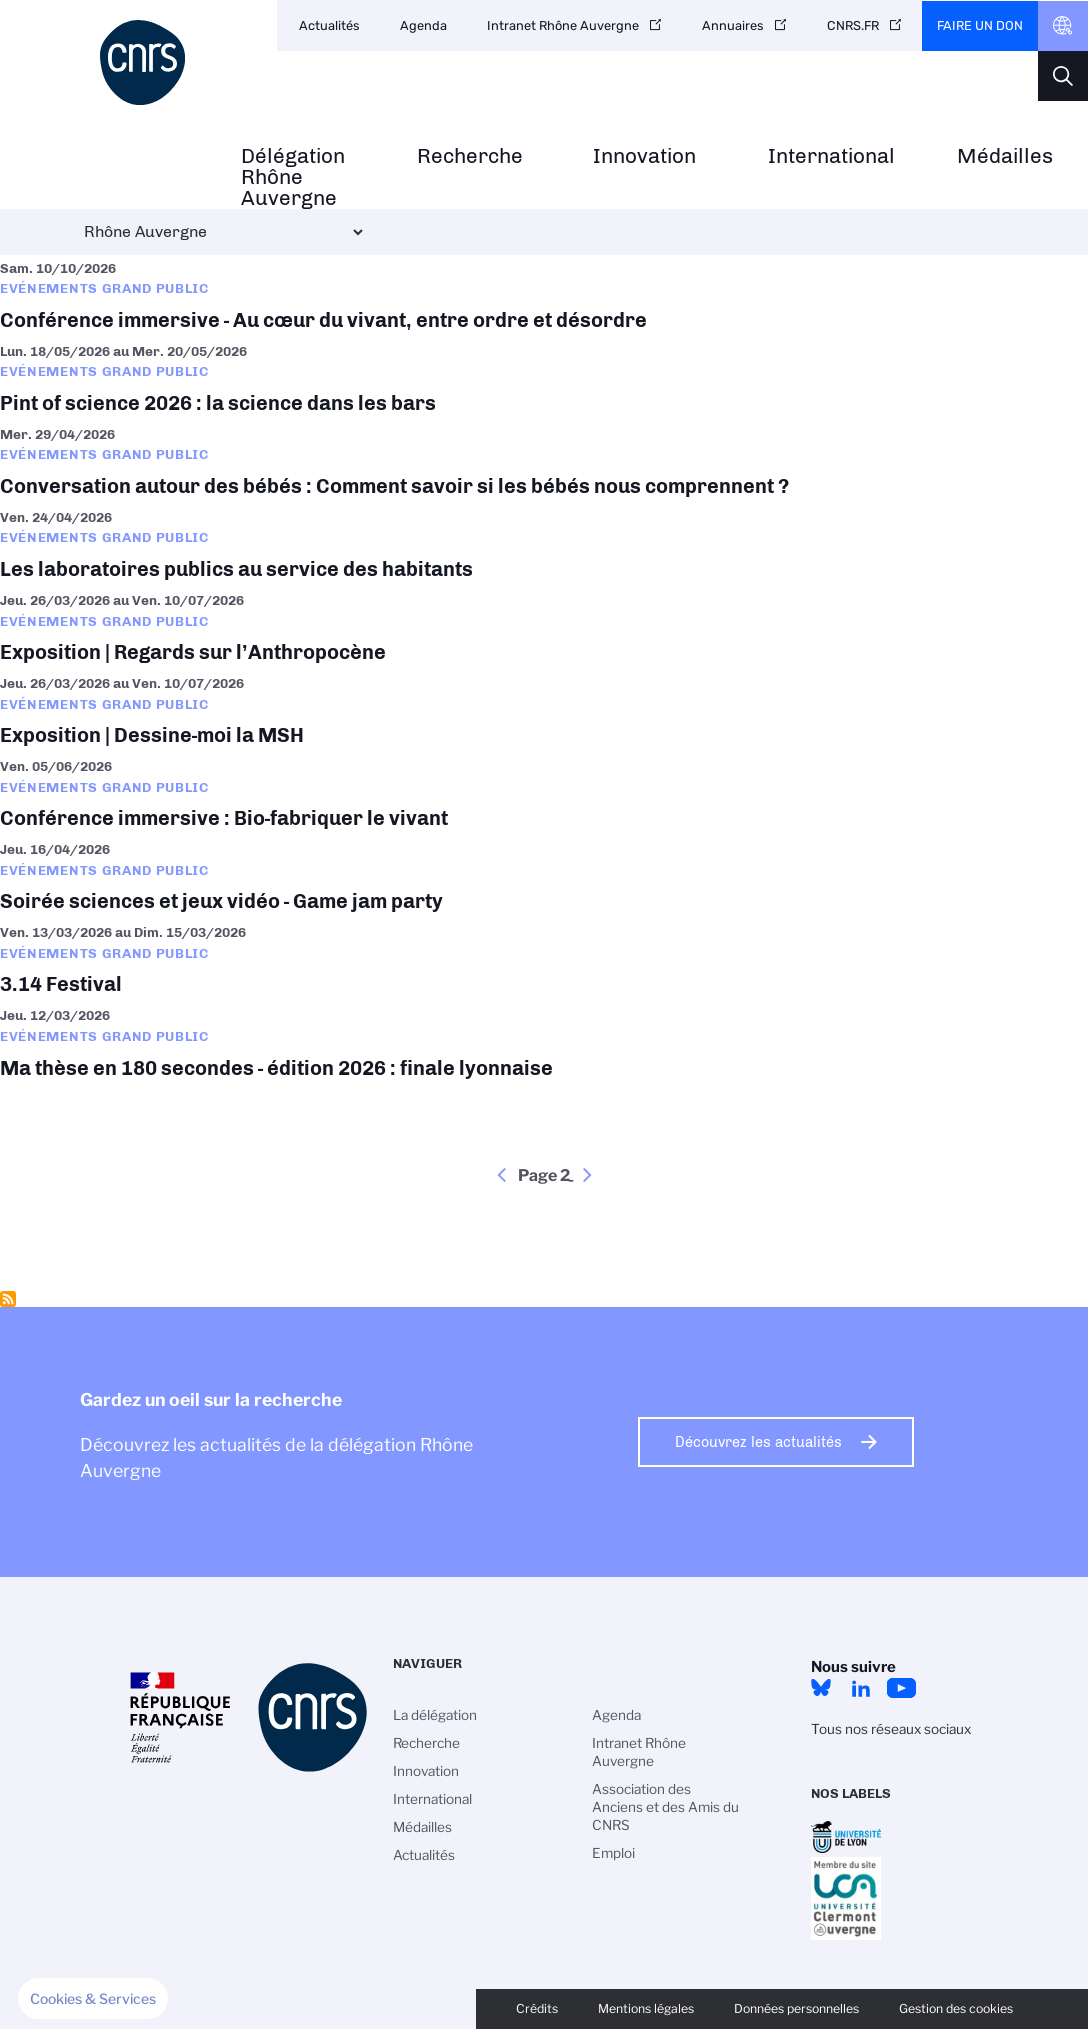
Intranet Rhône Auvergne (563, 25)
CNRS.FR (853, 25)
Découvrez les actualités (758, 1442)
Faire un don (980, 25)
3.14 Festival (544, 960)
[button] (93, 1999)
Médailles (1005, 156)
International (831, 156)
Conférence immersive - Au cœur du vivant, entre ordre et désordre (544, 296)
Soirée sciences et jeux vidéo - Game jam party (544, 877)
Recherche (470, 156)
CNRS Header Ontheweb (1063, 26)
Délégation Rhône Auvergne (293, 177)
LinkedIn (861, 1688)
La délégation (435, 1715)
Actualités (329, 25)
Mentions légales (646, 2008)
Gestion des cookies (956, 2008)
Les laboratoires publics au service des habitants (544, 545)
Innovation (644, 156)
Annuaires (733, 25)
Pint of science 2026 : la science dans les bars (544, 379)
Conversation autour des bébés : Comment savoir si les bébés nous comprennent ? (544, 462)
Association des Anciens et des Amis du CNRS (665, 1807)
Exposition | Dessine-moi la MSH (544, 711)
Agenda (423, 25)
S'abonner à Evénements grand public (8, 1299)
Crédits (537, 2008)
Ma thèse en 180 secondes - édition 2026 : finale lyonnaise (544, 1043)
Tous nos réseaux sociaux (891, 1729)
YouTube (901, 1688)
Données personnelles (796, 2008)
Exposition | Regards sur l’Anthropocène (544, 628)
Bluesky (821, 1688)
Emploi (613, 1853)
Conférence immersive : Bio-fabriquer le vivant (544, 794)
